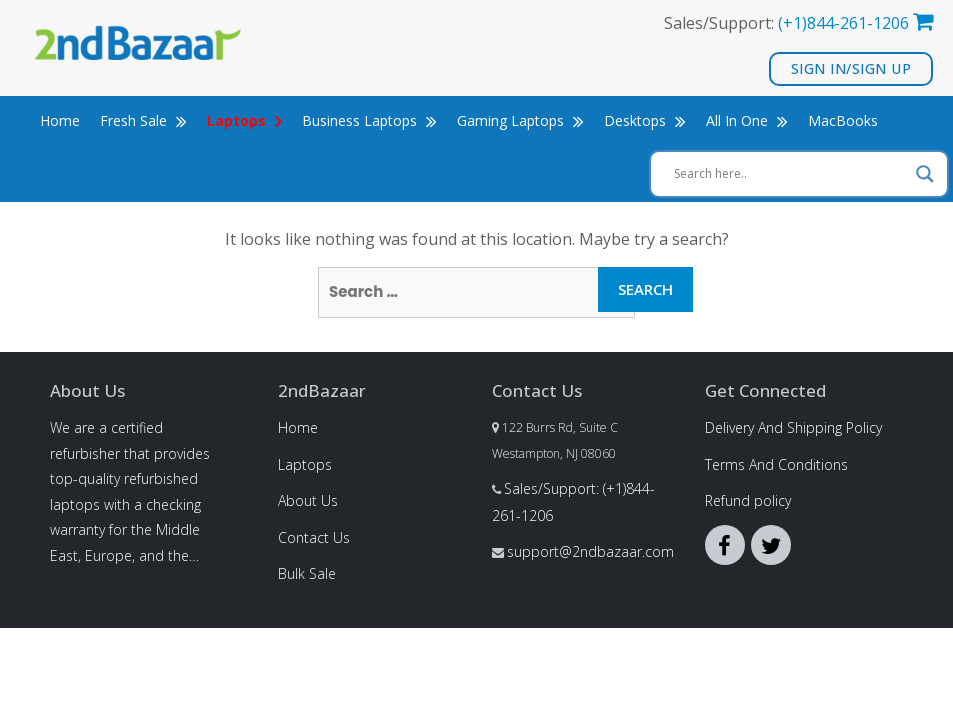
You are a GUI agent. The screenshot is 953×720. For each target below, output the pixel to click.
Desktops (645, 120)
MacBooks (843, 120)
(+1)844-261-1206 (843, 23)
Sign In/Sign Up (851, 68)
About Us (308, 500)
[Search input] (790, 174)
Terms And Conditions (776, 464)
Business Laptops (369, 120)
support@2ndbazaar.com (590, 551)
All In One (747, 120)
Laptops (305, 464)
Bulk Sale (307, 573)
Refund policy (748, 500)
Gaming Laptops (520, 120)
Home (60, 120)
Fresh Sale (143, 120)
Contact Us (314, 537)
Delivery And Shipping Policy (793, 427)
